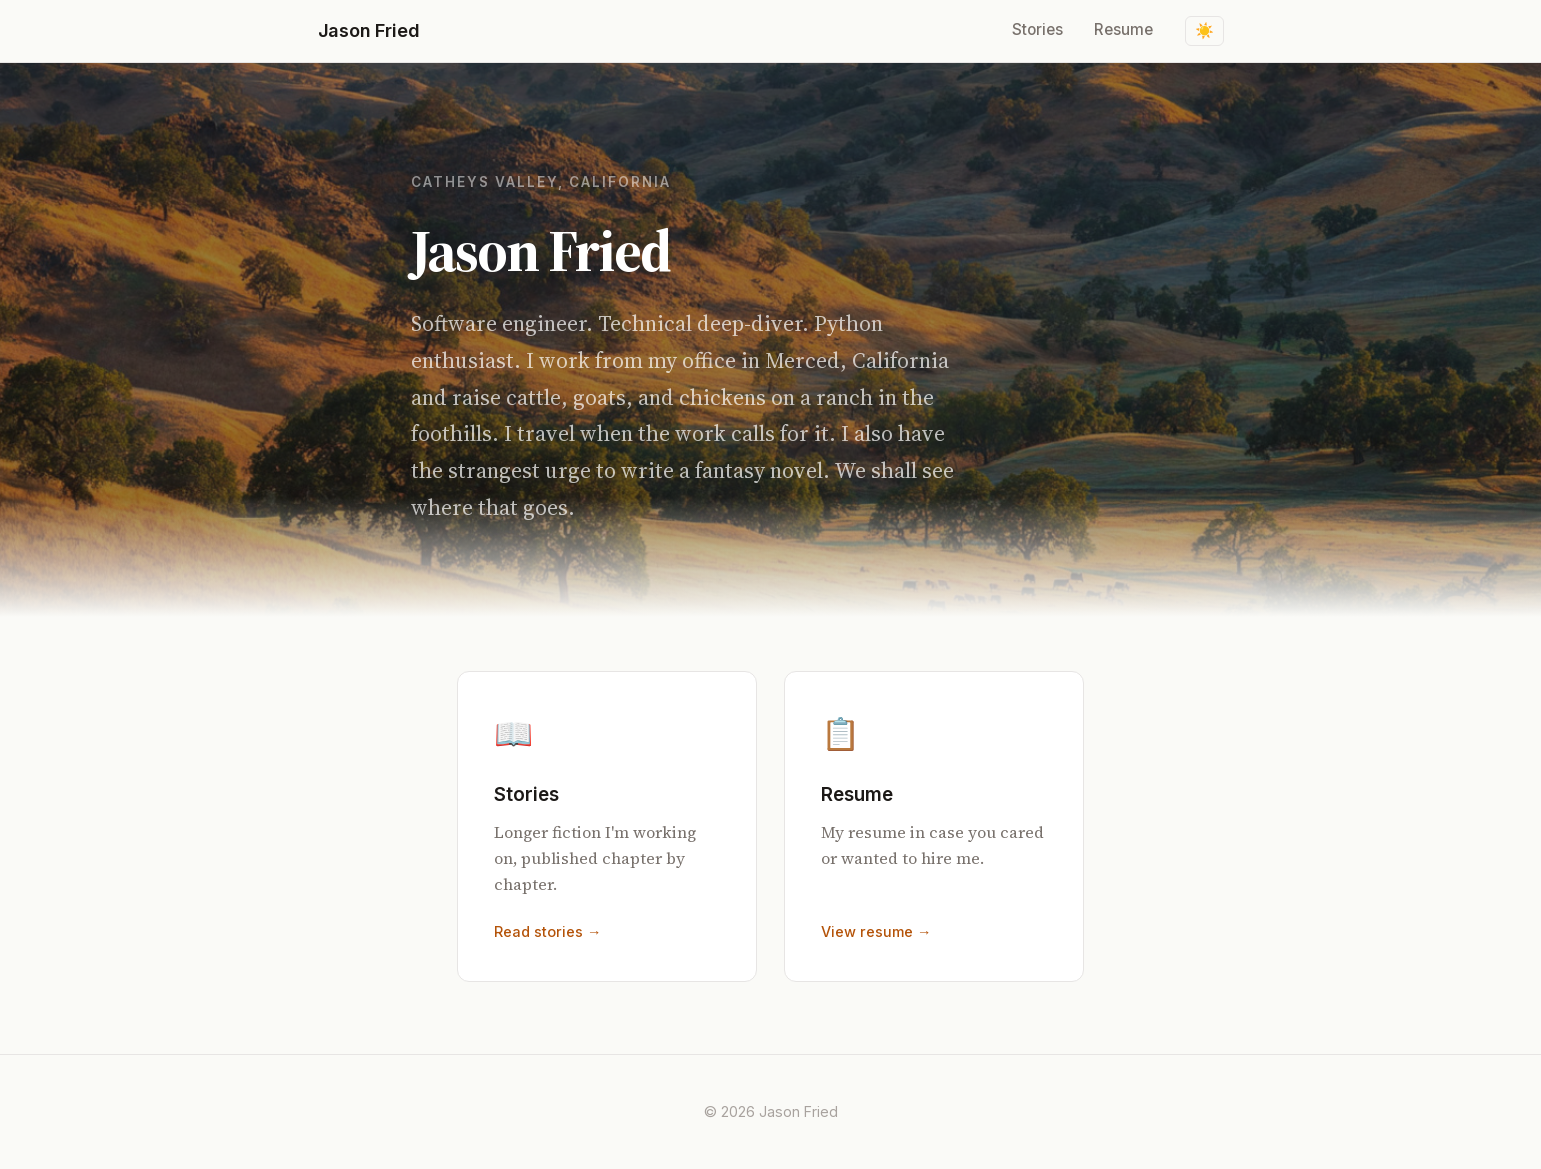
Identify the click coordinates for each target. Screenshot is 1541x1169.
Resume (1123, 29)
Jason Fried (369, 30)
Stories (1037, 29)
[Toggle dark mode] (1204, 31)
